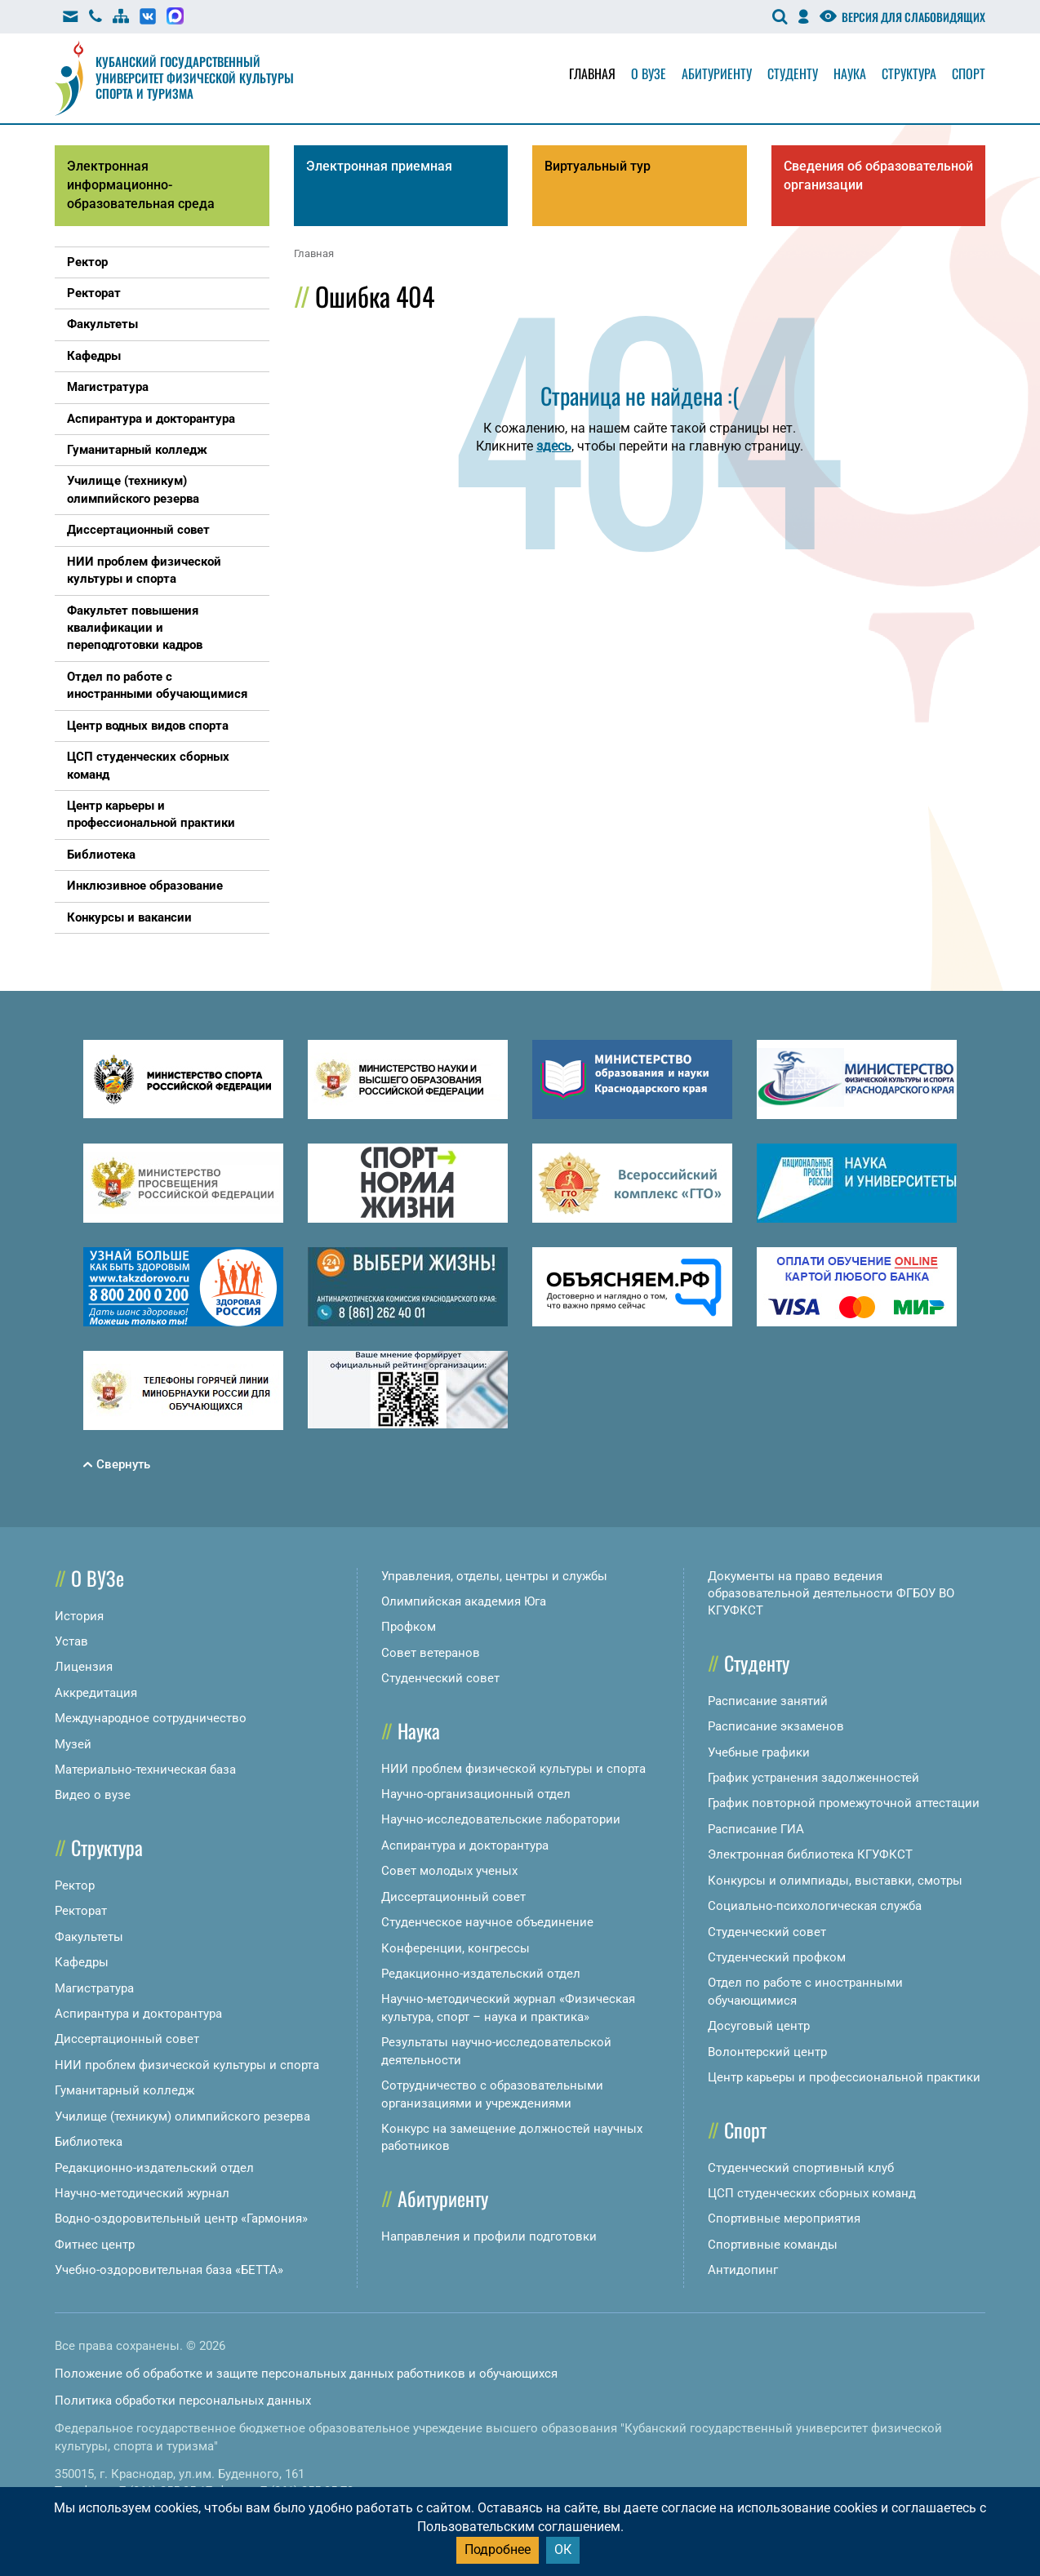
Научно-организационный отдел (476, 1794)
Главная (592, 73)
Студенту (792, 73)
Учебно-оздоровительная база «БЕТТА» (169, 2270)
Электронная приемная (379, 166)
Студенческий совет (440, 1678)
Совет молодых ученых (449, 1870)
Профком (408, 1626)
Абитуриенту (717, 73)
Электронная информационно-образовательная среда (141, 184)
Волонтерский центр (767, 2052)
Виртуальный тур (597, 166)
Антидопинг (743, 2270)
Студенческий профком (777, 1957)
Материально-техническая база (145, 1769)
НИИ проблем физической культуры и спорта (187, 2065)
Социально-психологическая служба (815, 1906)
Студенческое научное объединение (487, 1922)
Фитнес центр (95, 2244)
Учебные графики (759, 1752)
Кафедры (82, 1962)
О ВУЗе (97, 1577)
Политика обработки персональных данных (183, 2400)
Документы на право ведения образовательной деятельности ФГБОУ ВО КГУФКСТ (831, 1594)
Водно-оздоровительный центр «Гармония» (181, 2218)
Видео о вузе (93, 1795)
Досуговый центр (759, 2026)
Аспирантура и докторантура (138, 2013)
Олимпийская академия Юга (463, 1601)
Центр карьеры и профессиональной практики (844, 2077)
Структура (909, 73)
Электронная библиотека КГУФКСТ (810, 1854)
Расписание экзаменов (776, 1726)
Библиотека (88, 2141)
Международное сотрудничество (151, 1718)
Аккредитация (96, 1693)
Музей (73, 1744)
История (79, 1616)
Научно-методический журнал (142, 2193)
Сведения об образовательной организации (878, 175)
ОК (562, 2549)
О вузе (648, 73)
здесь (553, 446)
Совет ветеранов (430, 1653)
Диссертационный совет (127, 2039)
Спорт (968, 73)
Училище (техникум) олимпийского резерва (182, 2116)
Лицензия (84, 1666)
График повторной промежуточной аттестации (844, 1803)
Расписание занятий (768, 1701)
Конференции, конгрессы (455, 1948)
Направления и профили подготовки (489, 2236)
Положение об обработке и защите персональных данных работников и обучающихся (306, 2373)
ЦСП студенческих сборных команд (812, 2193)
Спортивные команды (773, 2244)
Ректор (75, 1885)
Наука (849, 73)
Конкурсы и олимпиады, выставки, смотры (835, 1880)
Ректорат (81, 1910)
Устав (71, 1641)
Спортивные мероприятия (784, 2218)
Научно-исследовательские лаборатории (500, 1819)
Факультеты (89, 1937)
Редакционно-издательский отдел (154, 2168)
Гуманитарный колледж (124, 2090)
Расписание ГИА (756, 1829)
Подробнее (497, 2549)
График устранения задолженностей (813, 1777)
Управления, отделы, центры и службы (494, 1576)
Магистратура (94, 1988)
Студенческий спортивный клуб (801, 2168)
